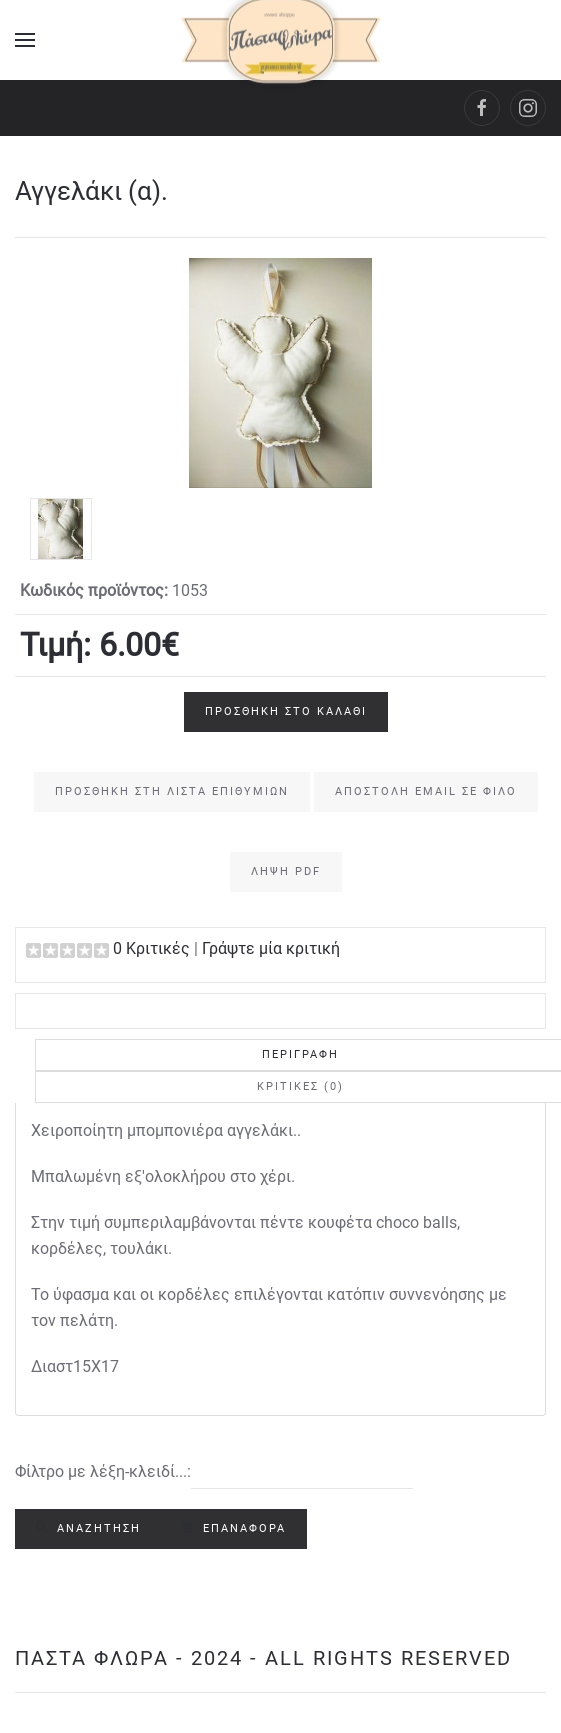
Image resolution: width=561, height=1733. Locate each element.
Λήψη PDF (286, 871)
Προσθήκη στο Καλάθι (286, 711)
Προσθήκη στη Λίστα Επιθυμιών (172, 791)
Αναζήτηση (88, 1528)
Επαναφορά (234, 1528)
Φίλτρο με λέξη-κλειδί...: (103, 1471)
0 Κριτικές (151, 948)
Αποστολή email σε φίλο (426, 791)
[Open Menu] (25, 40)
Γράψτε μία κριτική (271, 948)
